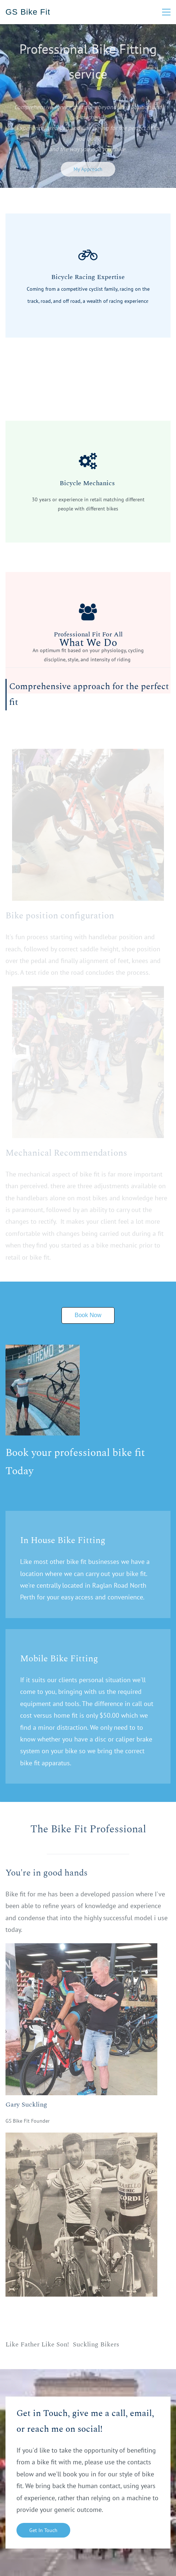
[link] (81, 2138)
